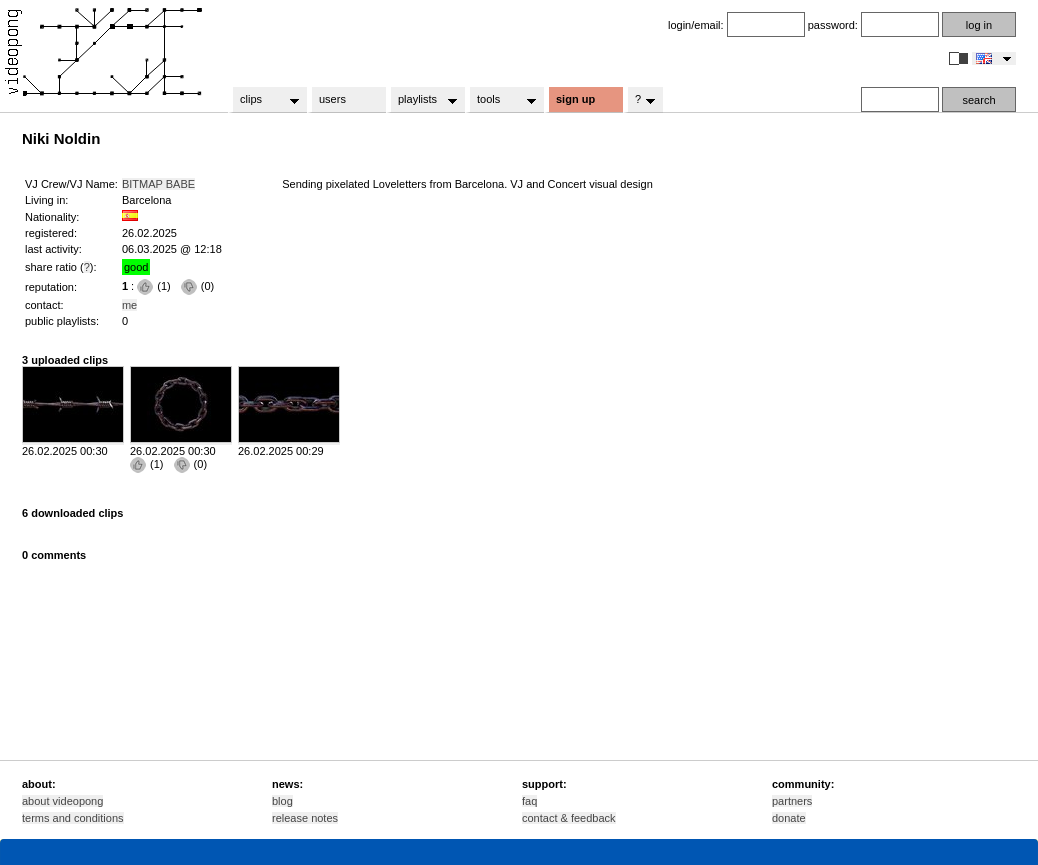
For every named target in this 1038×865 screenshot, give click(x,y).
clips (263, 100)
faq (529, 801)
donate (789, 818)
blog (282, 801)
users (332, 99)
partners (792, 801)
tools (500, 100)
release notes (305, 818)
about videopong (62, 801)
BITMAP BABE (158, 184)
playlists (421, 100)
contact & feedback (569, 818)
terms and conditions (73, 818)
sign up (575, 99)
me (129, 305)
